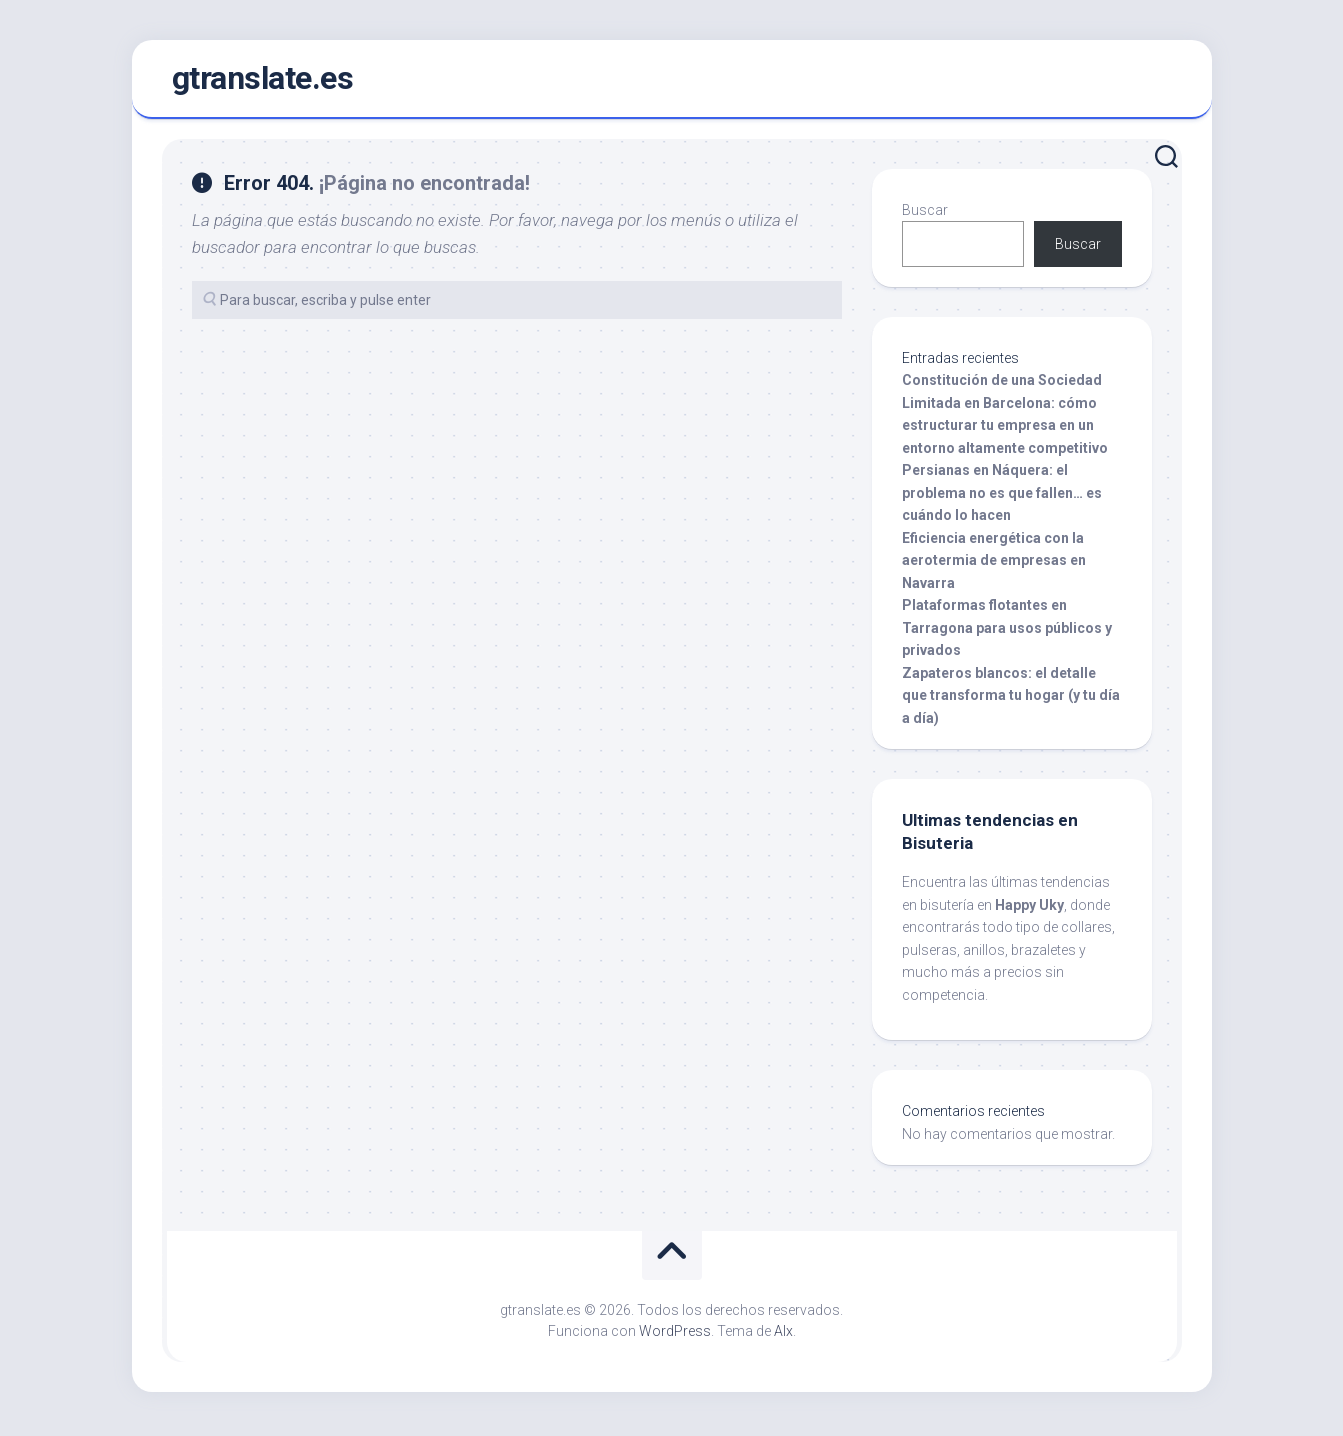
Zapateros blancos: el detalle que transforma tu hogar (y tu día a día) (1011, 699)
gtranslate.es (263, 81)
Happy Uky (1029, 909)
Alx (783, 1335)
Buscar (925, 214)
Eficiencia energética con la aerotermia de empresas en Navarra (994, 564)
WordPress (675, 1335)
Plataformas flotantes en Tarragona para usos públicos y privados (1007, 631)
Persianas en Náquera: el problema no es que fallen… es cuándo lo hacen (1002, 496)
